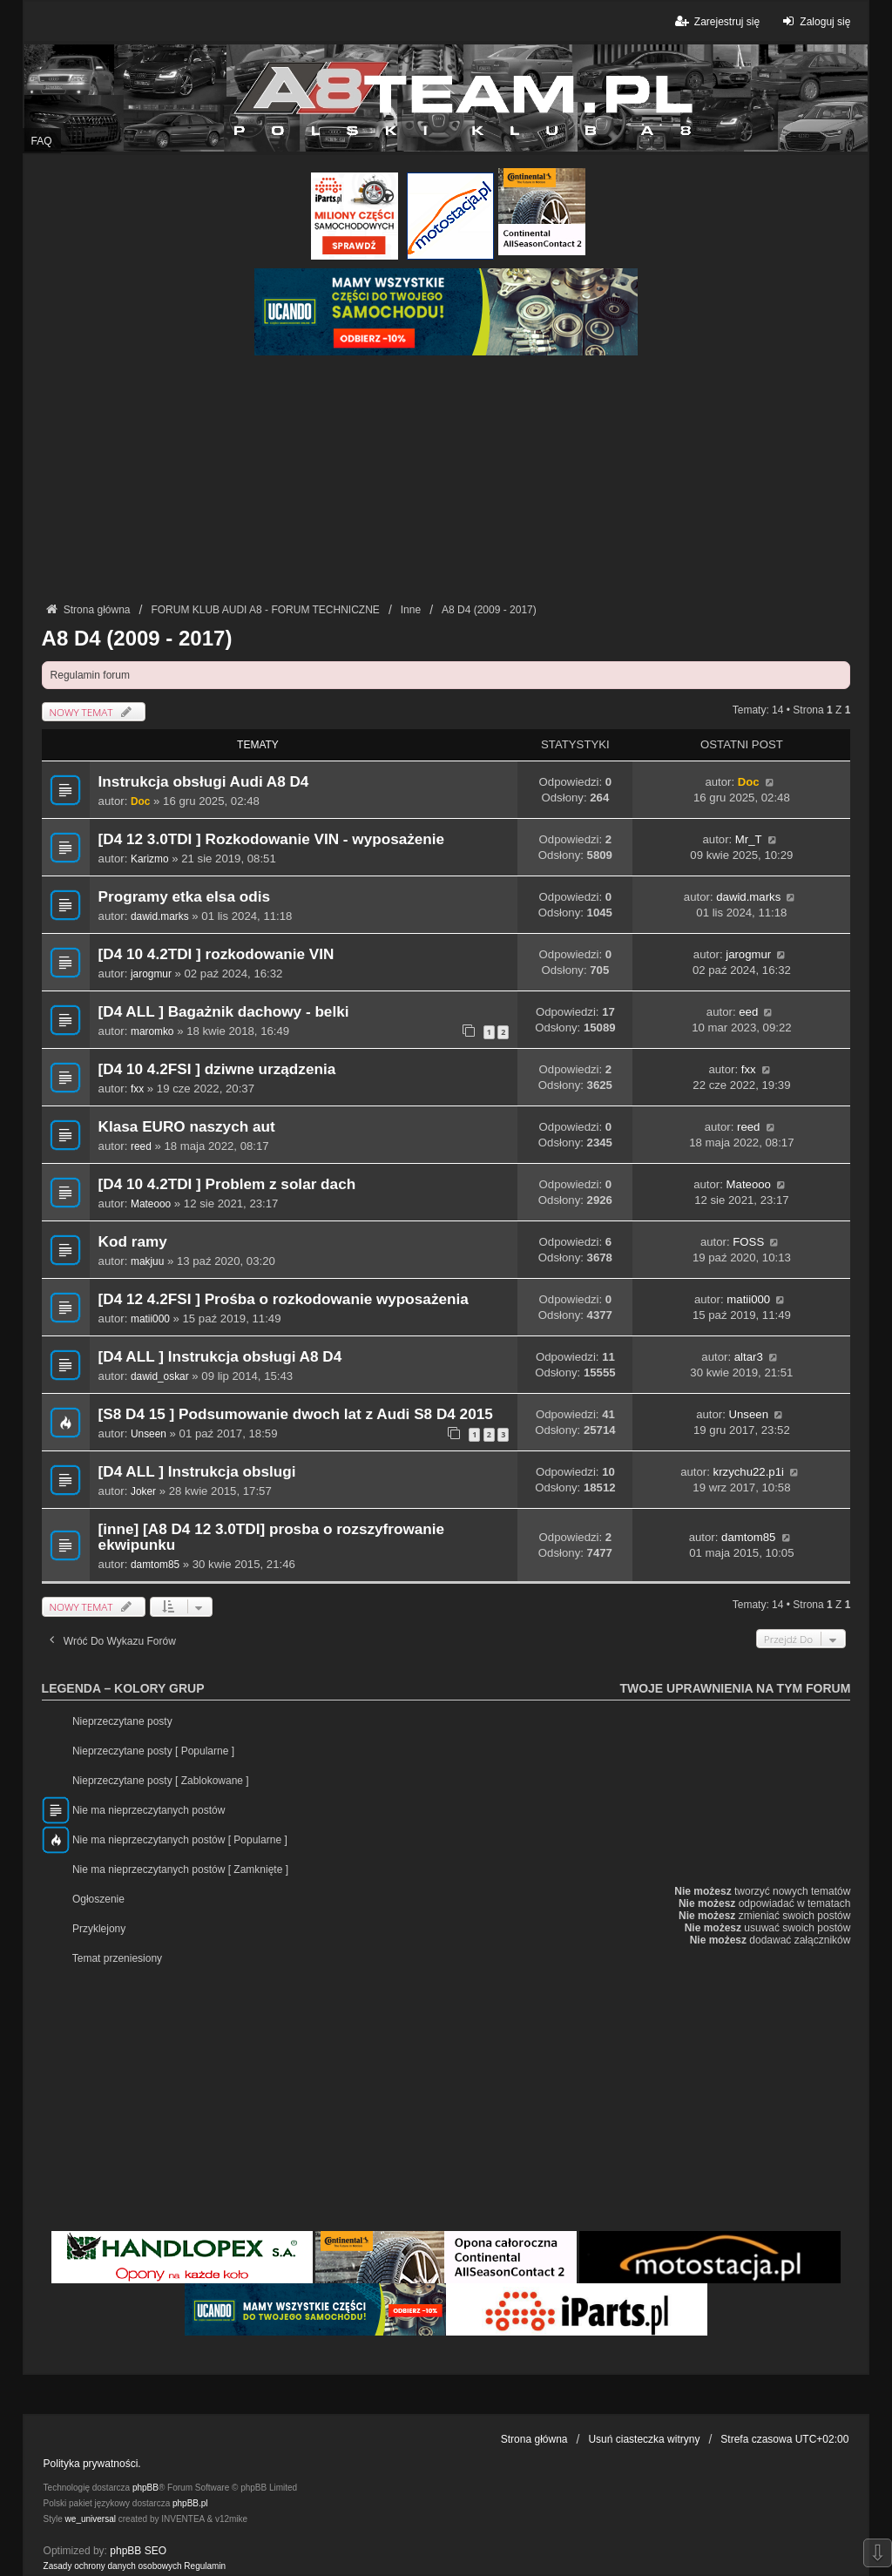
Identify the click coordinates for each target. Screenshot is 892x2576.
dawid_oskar (160, 1376)
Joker (143, 1491)
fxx (137, 1089)
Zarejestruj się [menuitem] (716, 21)
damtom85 (155, 1564)
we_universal (90, 2519)
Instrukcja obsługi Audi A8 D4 (203, 782)
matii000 (150, 1319)
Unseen (148, 1434)
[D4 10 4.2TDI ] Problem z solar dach (227, 1184)
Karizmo (150, 859)
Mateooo (151, 1204)
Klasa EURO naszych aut (186, 1127)
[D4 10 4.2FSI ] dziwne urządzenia (217, 1069)
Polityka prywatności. (92, 2464)
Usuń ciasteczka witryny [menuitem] (643, 2439)
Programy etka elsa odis (184, 897)
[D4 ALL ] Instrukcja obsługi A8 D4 (220, 1357)
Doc (140, 801)
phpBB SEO (138, 2551)
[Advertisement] (446, 477)
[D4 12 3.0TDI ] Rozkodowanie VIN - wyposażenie (271, 839)
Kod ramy (132, 1242)
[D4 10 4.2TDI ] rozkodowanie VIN (216, 954)
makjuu (147, 1261)
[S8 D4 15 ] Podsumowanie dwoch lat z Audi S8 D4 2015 (295, 1414)
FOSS (748, 1241)
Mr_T (748, 839)
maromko (152, 1031)
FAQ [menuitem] (41, 141)
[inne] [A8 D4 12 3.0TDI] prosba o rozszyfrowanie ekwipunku (271, 1537)
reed (141, 1146)
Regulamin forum (90, 675)
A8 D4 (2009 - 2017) (137, 638)
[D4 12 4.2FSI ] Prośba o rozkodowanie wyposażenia (283, 1299)
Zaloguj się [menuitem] (814, 21)
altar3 (748, 1356)
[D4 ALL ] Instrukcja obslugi (197, 1472)
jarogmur (151, 974)
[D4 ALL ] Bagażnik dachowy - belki (223, 1012)
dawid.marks (160, 916)
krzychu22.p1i (748, 1471)
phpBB (145, 2487)
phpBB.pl (190, 2503)
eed (748, 1011)
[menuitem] (113, 2566)
